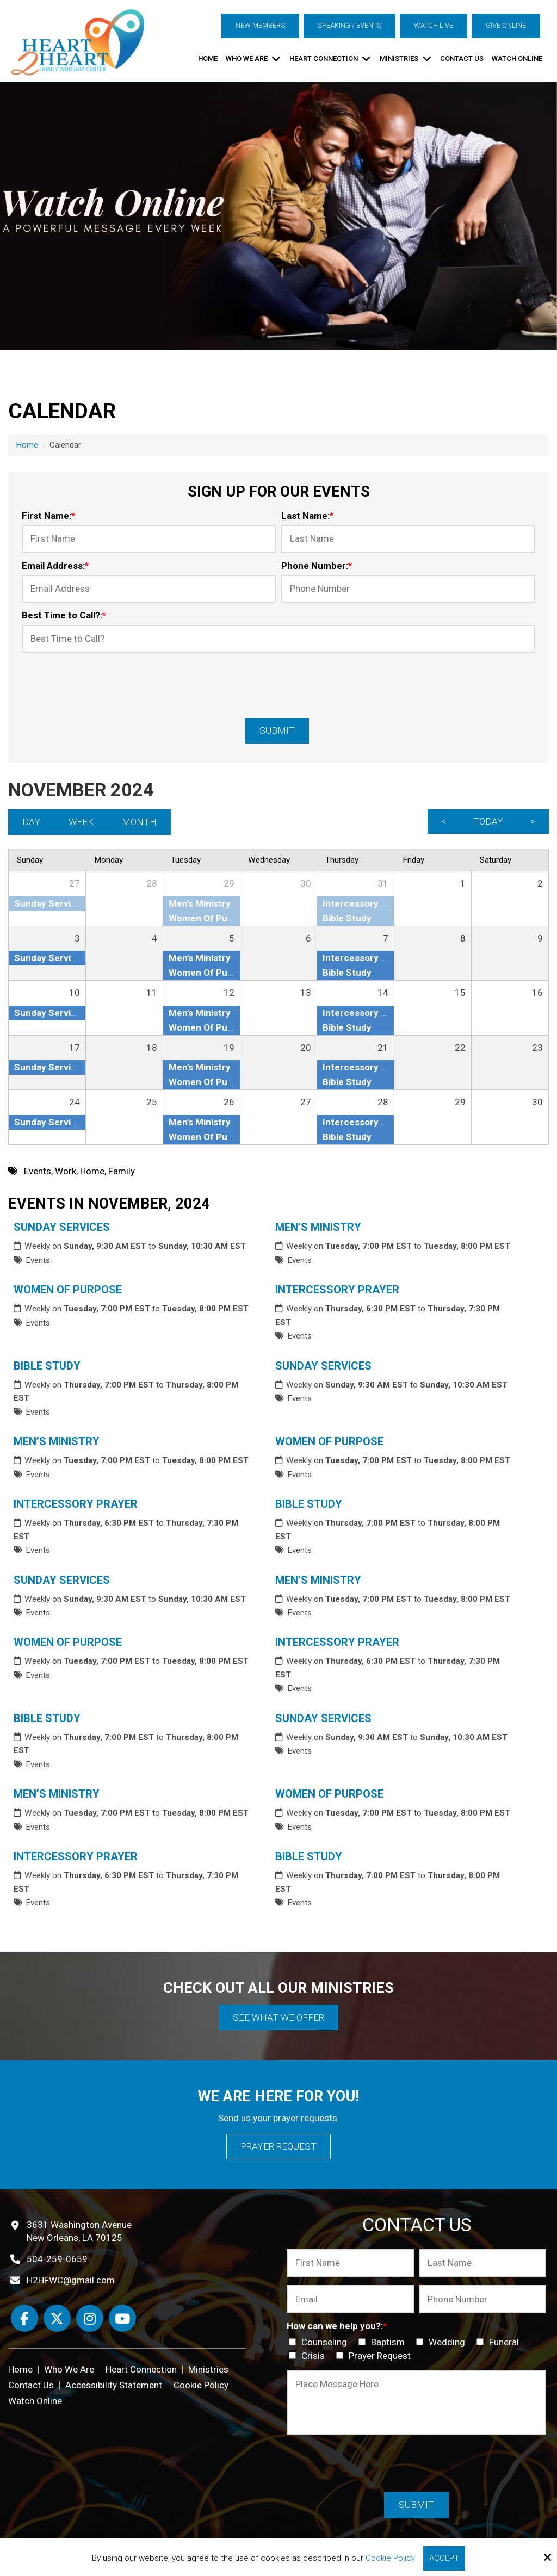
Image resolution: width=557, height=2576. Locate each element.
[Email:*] (350, 2299)
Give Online (506, 25)
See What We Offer (278, 2017)
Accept (444, 2558)
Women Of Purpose (68, 1289)
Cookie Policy (390, 2558)
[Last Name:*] (408, 539)
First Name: (48, 515)
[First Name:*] (149, 539)
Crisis (309, 2355)
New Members (260, 25)
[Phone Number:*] (408, 589)
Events (38, 1260)
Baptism (383, 2342)
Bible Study (47, 1365)
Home (27, 445)
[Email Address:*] (149, 589)
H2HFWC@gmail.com (71, 2280)
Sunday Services (62, 1227)
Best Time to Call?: (64, 615)
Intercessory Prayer (337, 1289)
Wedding (442, 2342)
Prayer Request (278, 2146)
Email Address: (55, 565)
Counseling (320, 2342)
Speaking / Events (349, 25)
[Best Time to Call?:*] (278, 639)
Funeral (499, 2342)
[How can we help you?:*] (292, 2341)
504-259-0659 (57, 2258)
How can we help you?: (337, 2325)
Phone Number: (316, 565)
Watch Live (433, 25)
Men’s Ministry (318, 1227)
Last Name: (307, 515)
